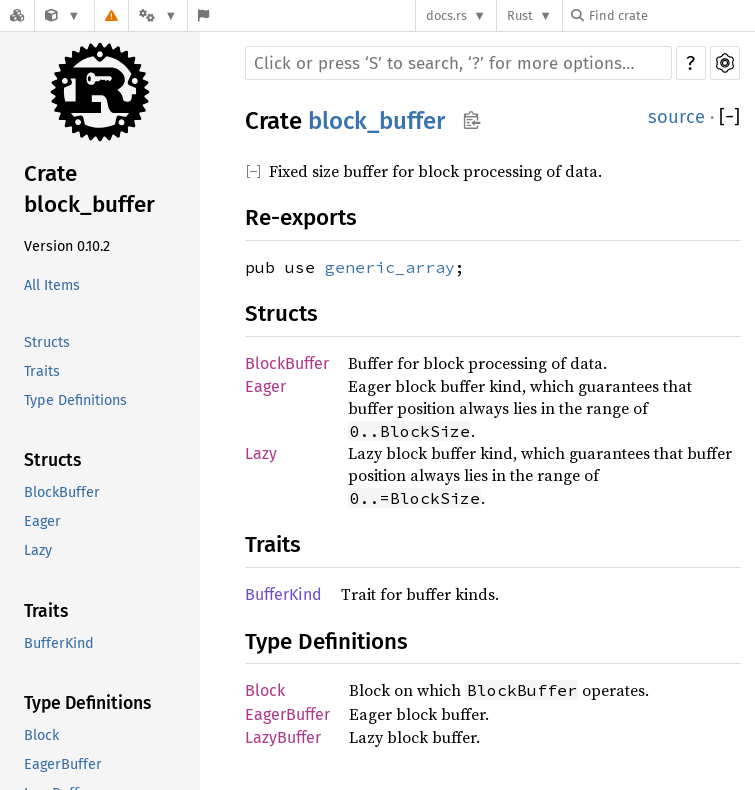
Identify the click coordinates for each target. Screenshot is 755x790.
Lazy (38, 550)
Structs (47, 342)
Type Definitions (75, 400)
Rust (520, 15)
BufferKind (59, 643)
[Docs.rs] (17, 15)
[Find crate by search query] (671, 15)
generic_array (390, 267)
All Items (52, 285)
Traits (42, 371)
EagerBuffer (63, 764)
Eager (42, 521)
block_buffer (376, 121)
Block (41, 735)
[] (729, 117)
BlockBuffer (62, 492)
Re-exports (301, 217)
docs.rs (446, 15)
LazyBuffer (283, 737)
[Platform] (158, 15)
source (676, 117)
